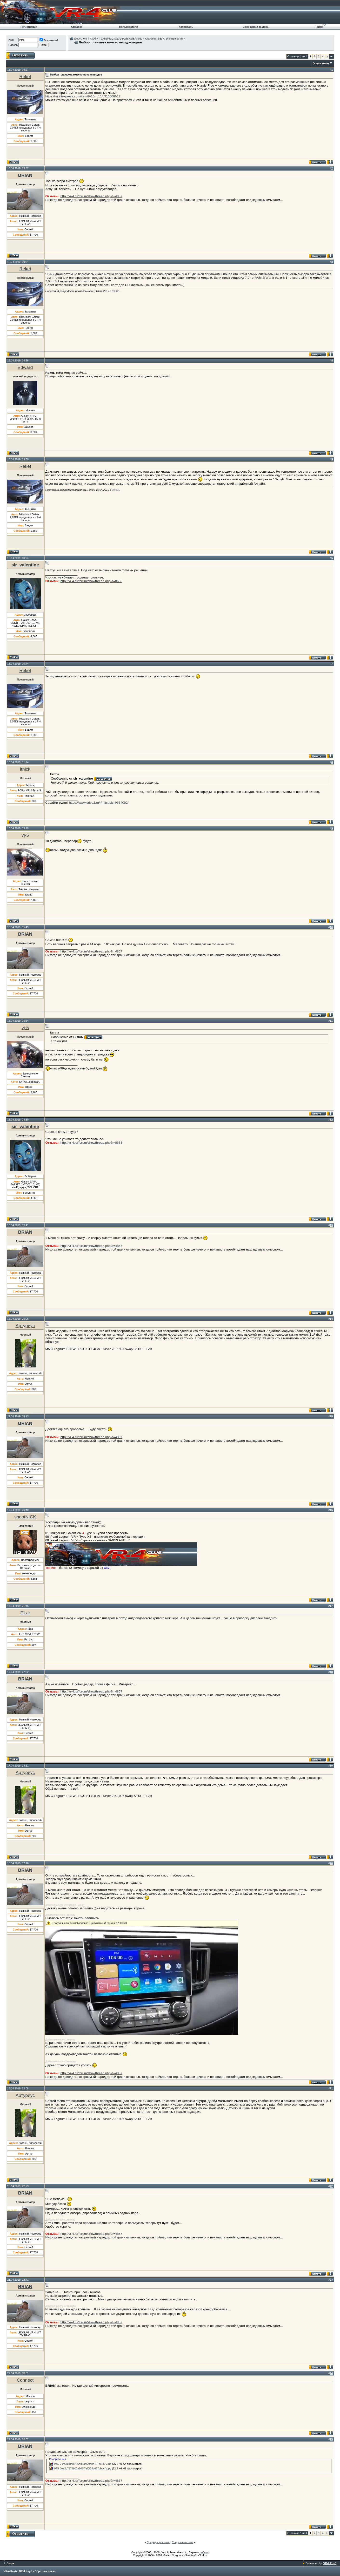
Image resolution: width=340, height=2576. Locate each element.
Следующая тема (182, 2542)
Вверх (9, 2563)
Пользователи (128, 26)
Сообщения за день (255, 26)
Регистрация (28, 26)
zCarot (205, 2552)
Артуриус (25, 1325)
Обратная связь (44, 2571)
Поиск (319, 26)
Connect (25, 2380)
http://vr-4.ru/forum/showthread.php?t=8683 (91, 581)
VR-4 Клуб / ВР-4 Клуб (18, 2571)
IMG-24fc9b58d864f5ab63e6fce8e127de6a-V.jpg (82, 2463)
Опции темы (321, 63)
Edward (25, 367)
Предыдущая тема (158, 2542)
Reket (25, 76)
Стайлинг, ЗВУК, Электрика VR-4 (165, 38)
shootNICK (25, 1516)
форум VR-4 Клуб (85, 38)
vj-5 (25, 835)
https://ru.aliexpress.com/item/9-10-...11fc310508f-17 (82, 96)
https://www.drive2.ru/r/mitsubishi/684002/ (99, 802)
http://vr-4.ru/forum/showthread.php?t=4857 (91, 196)
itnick (25, 769)
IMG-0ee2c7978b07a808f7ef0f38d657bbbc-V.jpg (82, 2468)
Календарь (186, 26)
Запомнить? (49, 40)
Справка (76, 26)
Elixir (25, 1612)
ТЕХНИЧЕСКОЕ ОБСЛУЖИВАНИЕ (120, 38)
